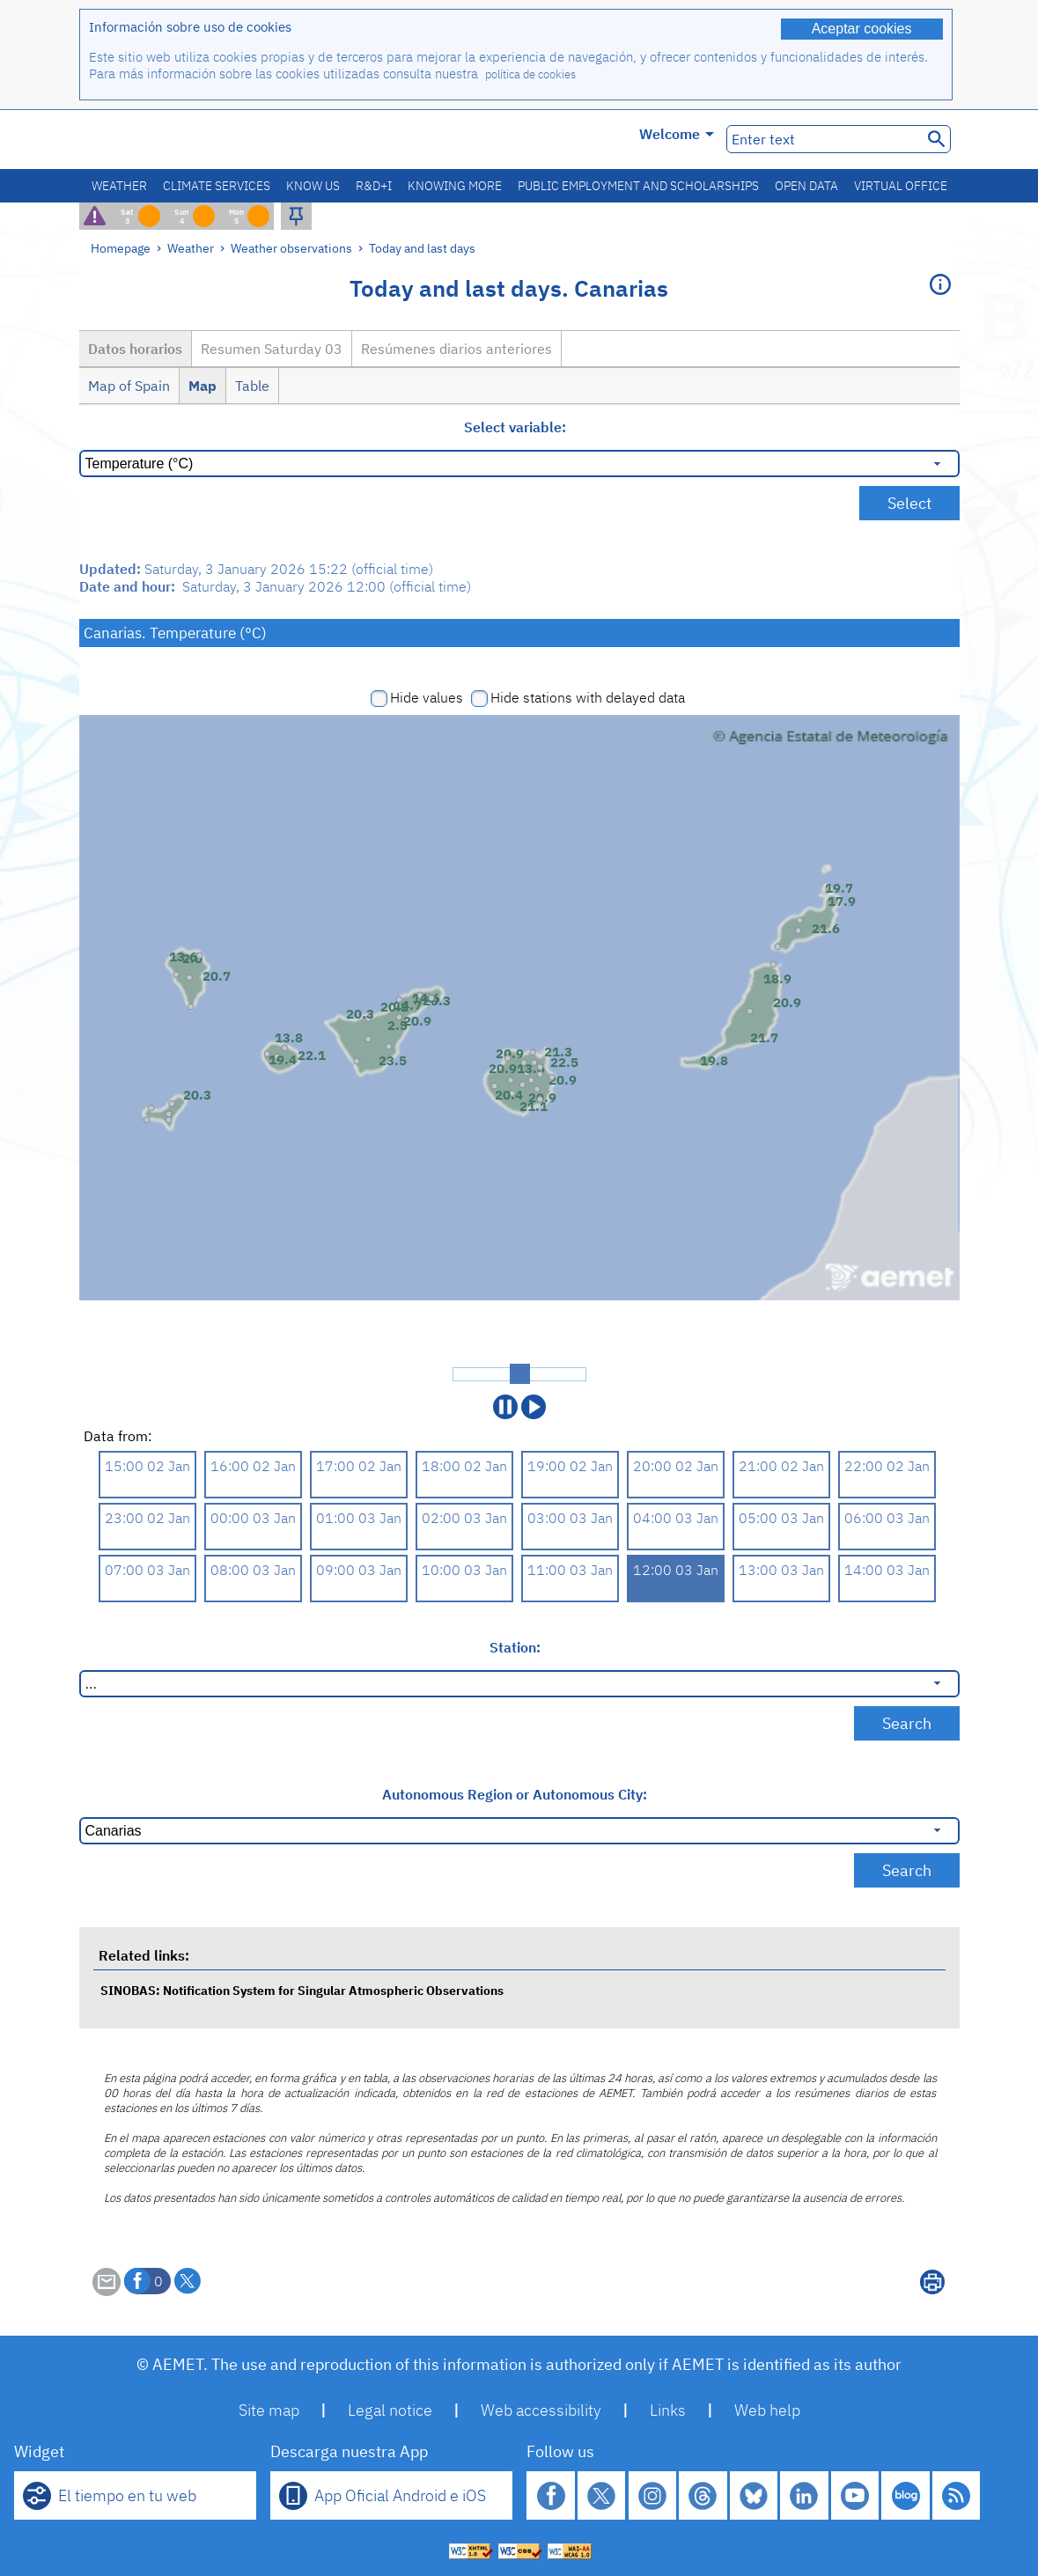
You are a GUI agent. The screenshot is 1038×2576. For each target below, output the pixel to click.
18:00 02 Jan (464, 1466)
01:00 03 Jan (358, 1518)
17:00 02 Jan (358, 1466)
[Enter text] (823, 139)
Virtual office (900, 186)
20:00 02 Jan (675, 1466)
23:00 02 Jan (147, 1518)
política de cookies (530, 74)
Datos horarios (135, 348)
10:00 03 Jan (464, 1570)
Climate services (216, 186)
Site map (269, 2410)
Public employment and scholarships (638, 186)
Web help (767, 2410)
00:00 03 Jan (253, 1518)
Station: (515, 1647)
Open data (806, 186)
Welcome (676, 134)
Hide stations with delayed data (587, 697)
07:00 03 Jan (147, 1570)
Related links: (144, 1955)
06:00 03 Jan (887, 1518)
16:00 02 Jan (253, 1466)
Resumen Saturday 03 (271, 348)
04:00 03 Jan (675, 1518)
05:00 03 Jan (781, 1518)
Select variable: (515, 427)
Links (668, 2410)
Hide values (426, 697)
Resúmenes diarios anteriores (456, 348)
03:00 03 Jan (570, 1518)
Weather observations (291, 247)
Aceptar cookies (862, 28)
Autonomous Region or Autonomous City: (514, 1794)
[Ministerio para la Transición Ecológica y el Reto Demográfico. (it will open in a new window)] (178, 139)
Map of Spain (129, 385)
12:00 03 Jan (675, 1570)
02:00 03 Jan (464, 1518)
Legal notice (390, 2410)
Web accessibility (541, 2410)
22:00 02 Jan (887, 1466)
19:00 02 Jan (570, 1466)
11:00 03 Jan (570, 1570)
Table (252, 385)
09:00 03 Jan (358, 1570)
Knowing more (455, 186)
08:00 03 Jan (253, 1570)
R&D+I (374, 186)
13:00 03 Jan (781, 1570)
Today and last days (422, 247)
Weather (119, 186)
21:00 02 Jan (781, 1466)
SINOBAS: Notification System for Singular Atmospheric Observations (302, 1990)
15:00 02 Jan (147, 1466)
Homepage (121, 247)
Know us (313, 186)
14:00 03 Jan (887, 1570)
